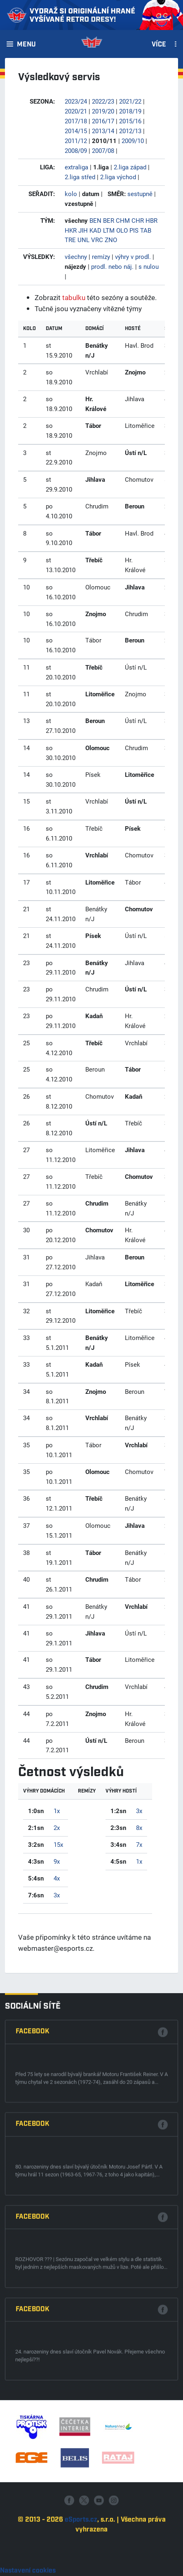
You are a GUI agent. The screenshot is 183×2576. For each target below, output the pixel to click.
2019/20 (103, 111)
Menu (26, 45)
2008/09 (76, 150)
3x (57, 1895)
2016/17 (103, 121)
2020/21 (76, 111)
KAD (95, 230)
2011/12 (76, 140)
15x (58, 1844)
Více (159, 45)
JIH (83, 230)
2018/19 (130, 111)
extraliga (76, 167)
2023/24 (76, 101)
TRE (70, 240)
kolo (71, 193)
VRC (97, 240)
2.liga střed (80, 177)
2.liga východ (118, 177)
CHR (137, 220)
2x (57, 1827)
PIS (133, 230)
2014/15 (76, 131)
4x (57, 1878)
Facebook (32, 2326)
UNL (83, 240)
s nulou (148, 266)
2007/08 (103, 150)
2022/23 (103, 101)
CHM (123, 220)
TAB (145, 230)
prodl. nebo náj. (112, 266)
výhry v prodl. (133, 256)
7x (139, 1844)
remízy (101, 256)
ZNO (111, 240)
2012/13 (130, 131)
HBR (151, 220)
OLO (122, 230)
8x (139, 1827)
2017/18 (76, 121)
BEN (95, 220)
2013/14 (103, 131)
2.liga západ (130, 167)
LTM (109, 230)
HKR (71, 230)
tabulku (73, 297)
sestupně (139, 193)
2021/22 (130, 101)
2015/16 (130, 121)
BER (108, 220)
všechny (76, 256)
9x (57, 1861)
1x (57, 1811)
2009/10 (133, 140)
